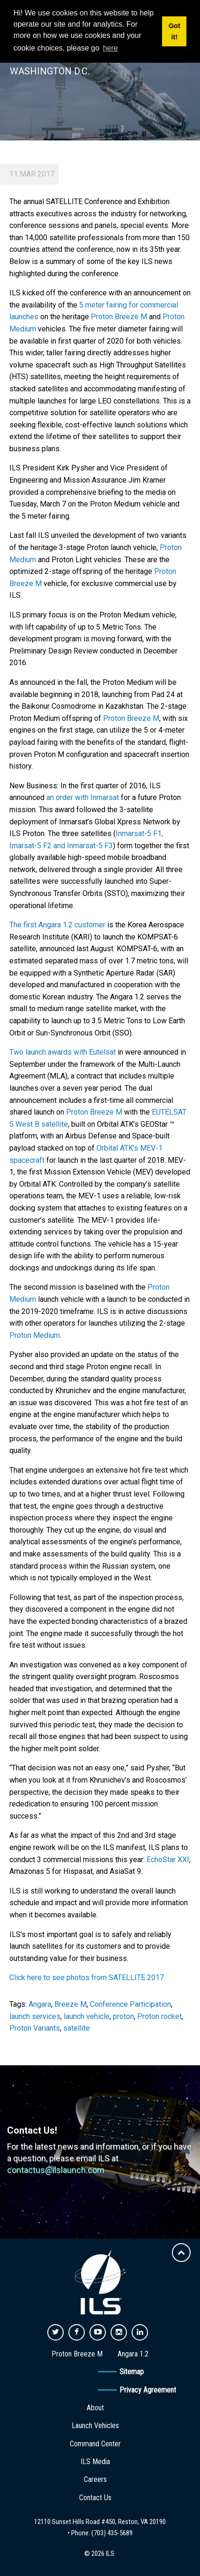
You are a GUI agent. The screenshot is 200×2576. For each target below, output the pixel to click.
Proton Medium (34, 1335)
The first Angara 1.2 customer (57, 924)
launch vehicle (87, 2016)
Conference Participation (130, 2004)
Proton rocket (159, 2016)
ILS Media (95, 2461)
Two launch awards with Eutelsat (62, 1052)
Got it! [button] (174, 31)
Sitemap (131, 2371)
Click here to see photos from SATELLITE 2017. (87, 1977)
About (95, 2407)
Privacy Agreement (147, 2389)
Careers (95, 2479)
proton (123, 2016)
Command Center (95, 2443)
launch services (34, 2016)
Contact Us (95, 2497)
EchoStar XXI (168, 1859)
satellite (76, 2028)
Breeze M (70, 2004)
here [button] (110, 48)
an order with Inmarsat (82, 797)
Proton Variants (34, 2028)
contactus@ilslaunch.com (55, 2170)
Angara (40, 2004)
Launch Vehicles (95, 2425)
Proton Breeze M (119, 316)
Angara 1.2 (133, 2353)
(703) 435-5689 (112, 2533)
